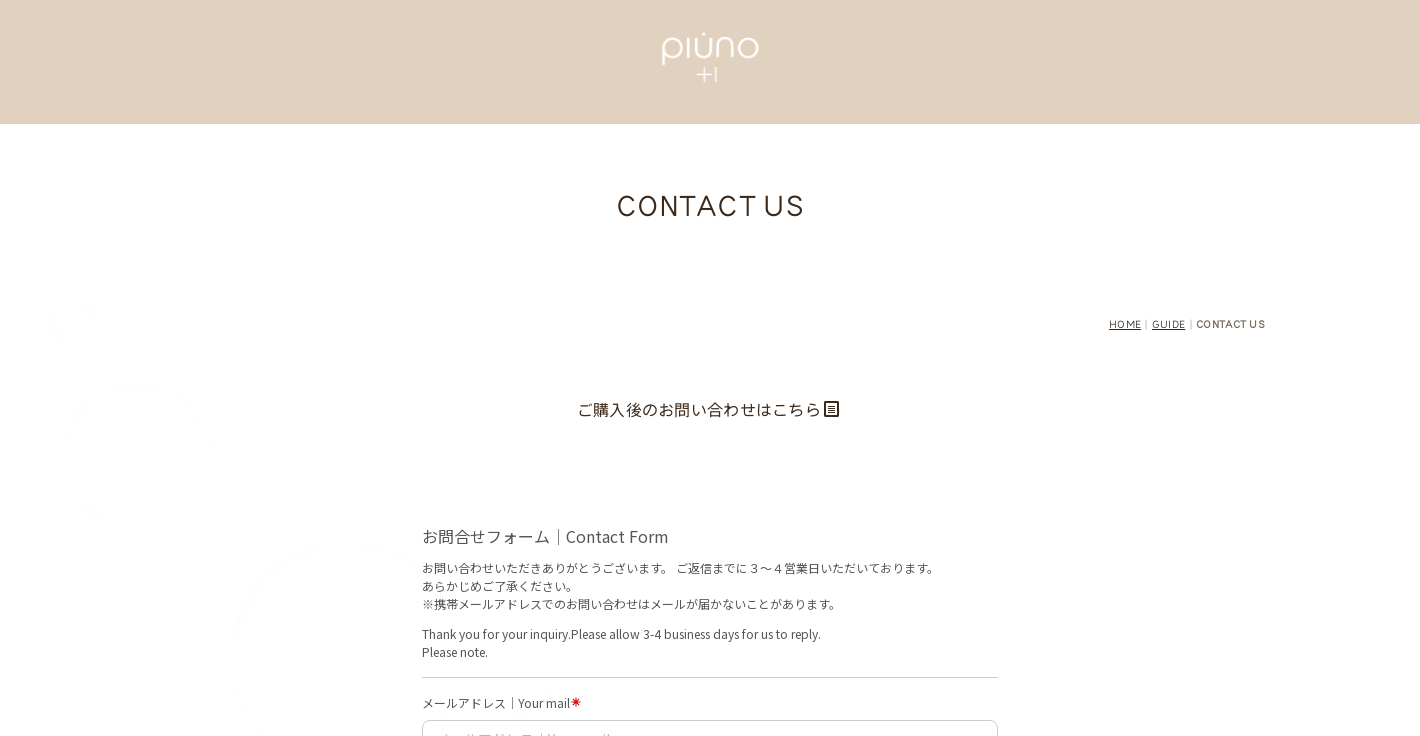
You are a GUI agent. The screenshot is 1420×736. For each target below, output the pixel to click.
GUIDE (1168, 324)
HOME (1125, 324)
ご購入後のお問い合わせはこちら (708, 410)
